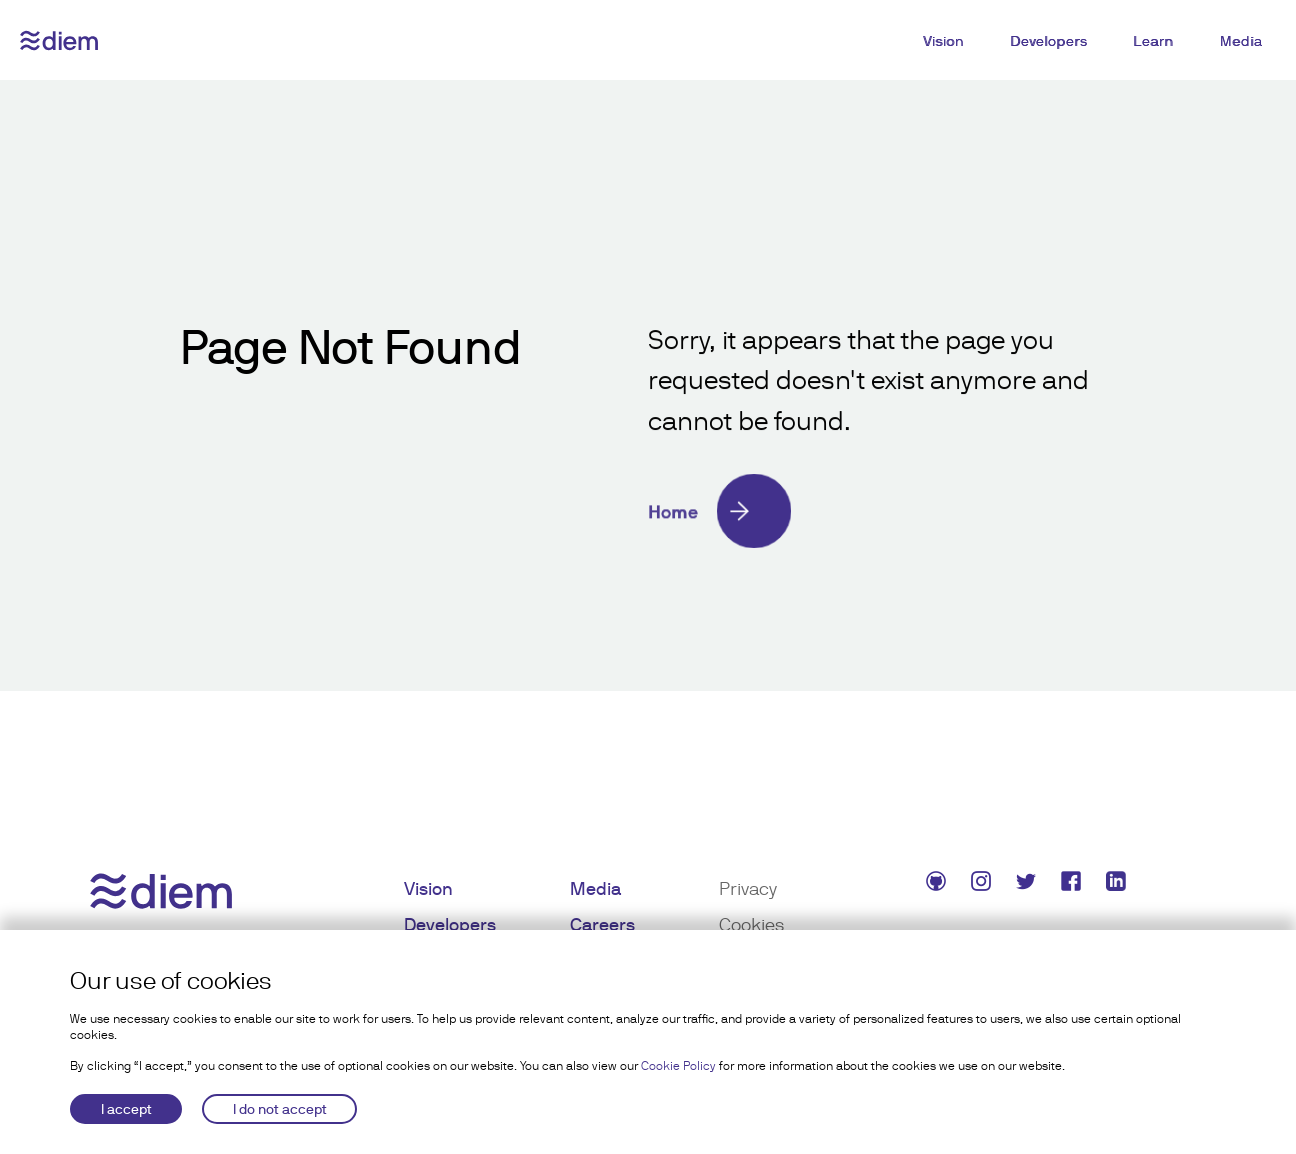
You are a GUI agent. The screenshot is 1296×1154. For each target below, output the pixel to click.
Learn (1153, 41)
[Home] (882, 511)
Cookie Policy (678, 1066)
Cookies (751, 924)
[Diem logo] (59, 40)
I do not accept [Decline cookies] (280, 1109)
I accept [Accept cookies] (126, 1109)
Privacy (748, 888)
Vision (943, 41)
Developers (1048, 41)
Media (1241, 41)
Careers (602, 924)
